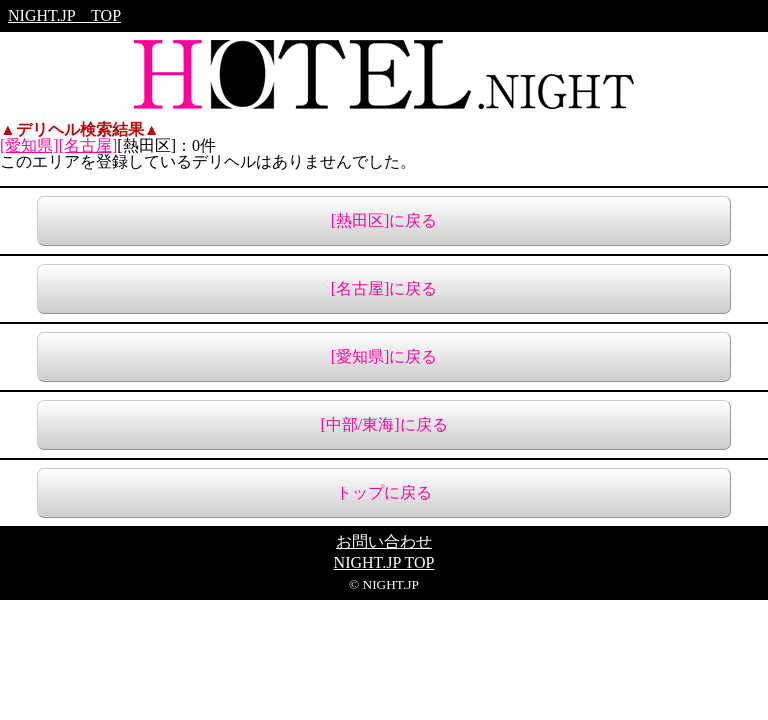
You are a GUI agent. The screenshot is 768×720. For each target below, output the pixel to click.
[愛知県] (29, 145)
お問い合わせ (384, 542)
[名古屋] (88, 145)
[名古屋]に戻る (384, 288)
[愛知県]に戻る (384, 356)
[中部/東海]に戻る (383, 424)
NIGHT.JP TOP (64, 15)
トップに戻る (384, 492)
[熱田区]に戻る (384, 220)
